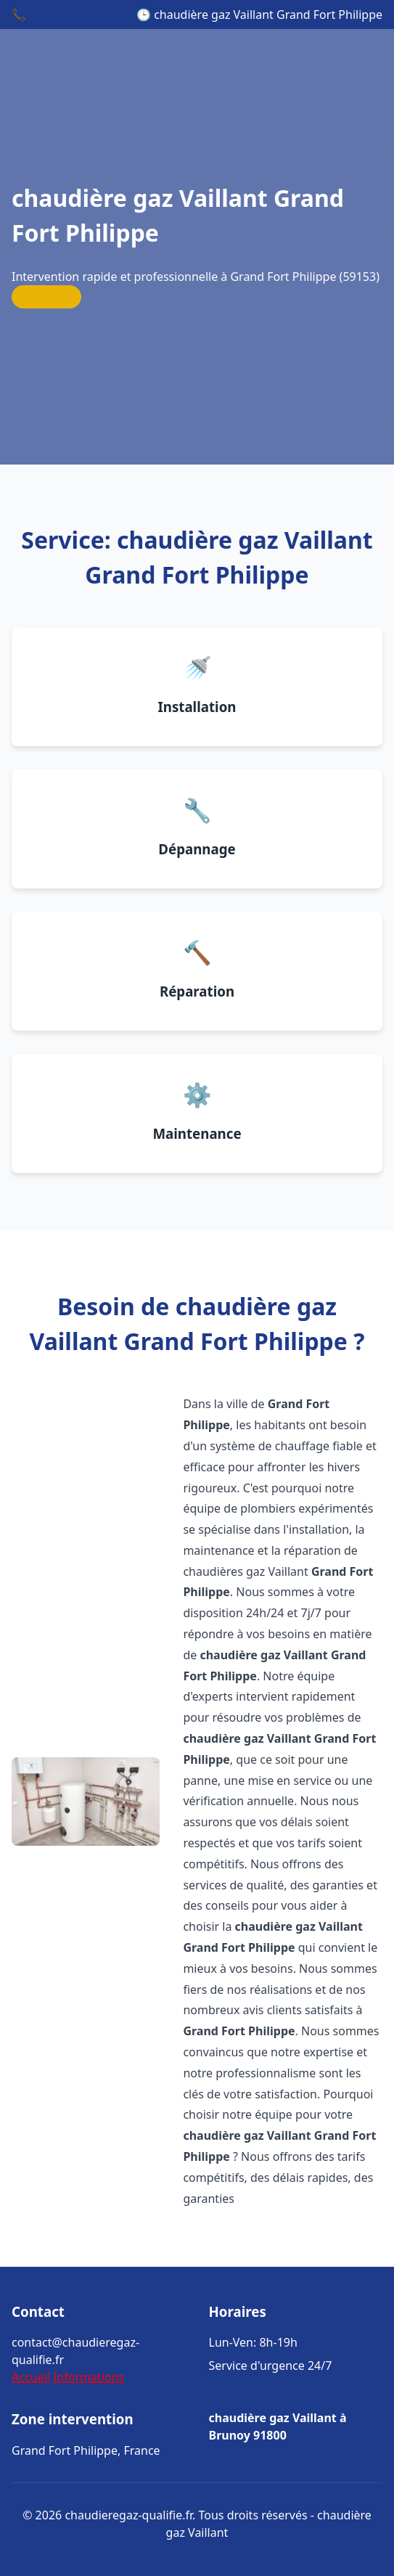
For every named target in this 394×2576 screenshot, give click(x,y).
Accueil (31, 2377)
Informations (88, 2377)
